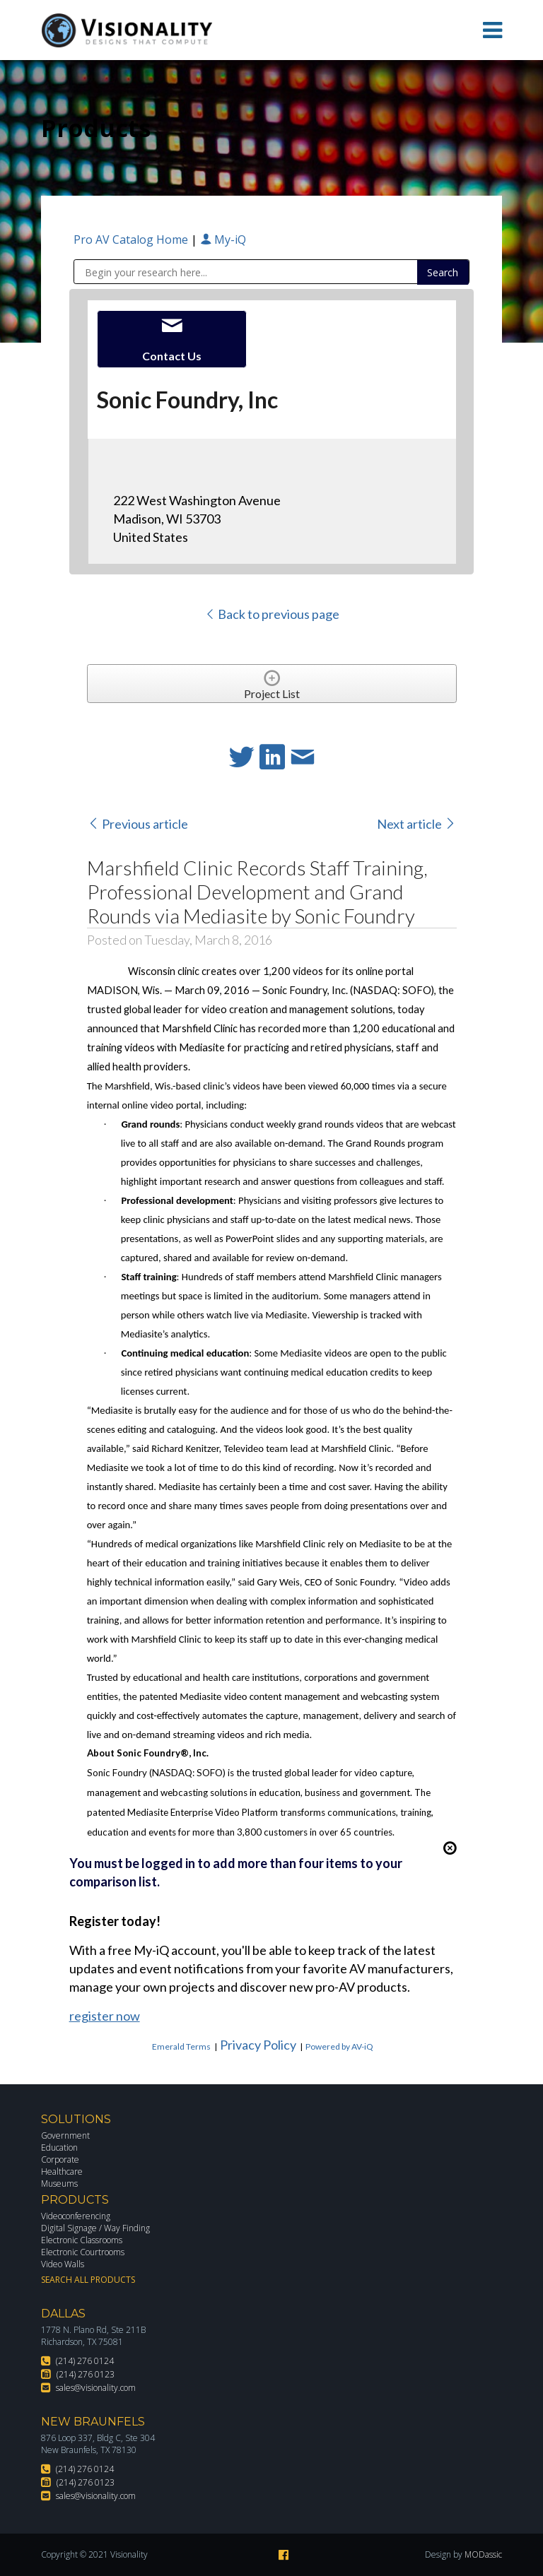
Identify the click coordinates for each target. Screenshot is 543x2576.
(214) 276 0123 (86, 2374)
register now (104, 2015)
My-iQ (223, 239)
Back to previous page (271, 614)
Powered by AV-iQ (339, 2046)
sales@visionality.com (96, 2388)
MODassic (483, 2554)
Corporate (60, 2159)
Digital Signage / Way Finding (95, 2228)
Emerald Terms (181, 2046)
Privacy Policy (258, 2044)
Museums (59, 2184)
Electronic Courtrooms (82, 2252)
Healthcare (62, 2172)
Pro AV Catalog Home (132, 239)
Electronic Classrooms (81, 2240)
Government (65, 2135)
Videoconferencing (75, 2216)
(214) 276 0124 (85, 2361)
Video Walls (62, 2264)
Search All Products (88, 2280)
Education (59, 2147)
